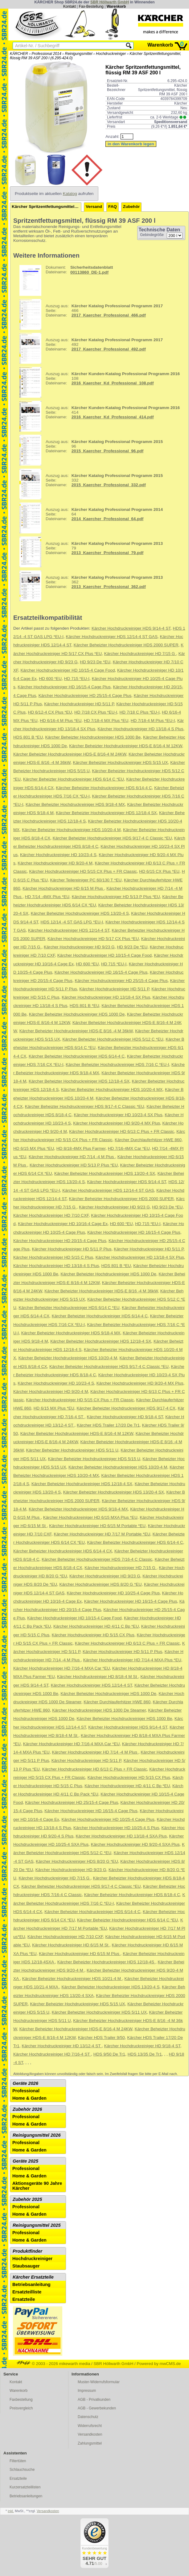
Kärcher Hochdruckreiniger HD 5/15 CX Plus (93, 1635)
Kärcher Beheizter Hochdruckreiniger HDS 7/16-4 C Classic (97, 1559)
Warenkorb (116, 6)
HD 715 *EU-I (76, 678)
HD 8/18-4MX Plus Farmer (80, 1148)
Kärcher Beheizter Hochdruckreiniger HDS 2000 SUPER (126, 645)
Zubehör (131, 206)
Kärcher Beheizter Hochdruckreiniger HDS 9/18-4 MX (75, 804)
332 (89, 484)
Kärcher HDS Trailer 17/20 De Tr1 (108, 1425)
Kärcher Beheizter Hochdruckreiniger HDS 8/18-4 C (132, 1894)
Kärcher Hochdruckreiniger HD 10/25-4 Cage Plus (113, 1593)
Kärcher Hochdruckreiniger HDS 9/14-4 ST (131, 628)
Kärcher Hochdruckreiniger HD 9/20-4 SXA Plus (135, 1844)
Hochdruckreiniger (111, 54)
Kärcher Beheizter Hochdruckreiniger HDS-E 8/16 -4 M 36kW (76, 1031)
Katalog (70, 193)
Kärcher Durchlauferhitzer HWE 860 (148, 1139)
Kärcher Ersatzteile (33, 2277)
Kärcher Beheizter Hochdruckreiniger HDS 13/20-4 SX (104, 1173)
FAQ (112, 206)
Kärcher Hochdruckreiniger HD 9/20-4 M (55, 863)
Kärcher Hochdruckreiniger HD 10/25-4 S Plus (116, 1827)
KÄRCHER (19, 54)
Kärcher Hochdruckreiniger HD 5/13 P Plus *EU (116, 896)
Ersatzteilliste (27, 2291)
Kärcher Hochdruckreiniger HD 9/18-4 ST (125, 1416)
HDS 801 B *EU (28, 737)
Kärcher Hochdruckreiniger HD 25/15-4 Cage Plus (85, 695)
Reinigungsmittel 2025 (37, 2225)
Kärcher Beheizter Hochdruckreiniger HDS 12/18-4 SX (106, 812)
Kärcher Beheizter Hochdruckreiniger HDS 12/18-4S (106, 1962)
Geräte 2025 (25, 2161)
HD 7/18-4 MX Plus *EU (106, 720)
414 (97, 416)
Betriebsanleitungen (26, 2496)
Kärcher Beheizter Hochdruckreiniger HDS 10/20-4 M (71, 829)
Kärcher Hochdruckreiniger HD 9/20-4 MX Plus (116, 1123)
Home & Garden (29, 2098)
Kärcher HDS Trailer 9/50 (101, 2037)
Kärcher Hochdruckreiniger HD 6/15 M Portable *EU (97, 1525)
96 (89, 450)
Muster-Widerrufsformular (99, 2382)
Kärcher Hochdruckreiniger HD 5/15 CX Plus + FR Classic (83, 871)
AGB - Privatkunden (94, 2399)
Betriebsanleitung (31, 2284)
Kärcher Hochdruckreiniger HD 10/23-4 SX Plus (118, 1114)
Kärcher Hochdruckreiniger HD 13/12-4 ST (62, 2046)
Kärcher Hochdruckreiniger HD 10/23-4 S (58, 854)
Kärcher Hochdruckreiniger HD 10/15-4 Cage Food (67, 670)
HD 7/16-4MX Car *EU (129, 1148)
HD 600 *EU (50, 678)
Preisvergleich (21, 2408)
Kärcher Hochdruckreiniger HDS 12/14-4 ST (68, 930)
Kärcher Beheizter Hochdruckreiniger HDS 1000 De (77, 1014)
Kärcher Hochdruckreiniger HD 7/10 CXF (51, 1215)
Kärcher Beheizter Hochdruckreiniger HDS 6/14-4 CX (62, 1551)
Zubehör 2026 (27, 2109)
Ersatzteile (23, 2299)
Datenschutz (88, 2417)
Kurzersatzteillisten (25, 2487)
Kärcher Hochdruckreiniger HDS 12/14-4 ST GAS (112, 636)
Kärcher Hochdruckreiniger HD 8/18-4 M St (97, 1676)
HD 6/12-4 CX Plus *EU (50, 712)
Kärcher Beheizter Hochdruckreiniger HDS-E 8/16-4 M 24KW (69, 754)
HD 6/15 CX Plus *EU (159, 871)
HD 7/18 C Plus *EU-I (140, 712)
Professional (25, 2090)
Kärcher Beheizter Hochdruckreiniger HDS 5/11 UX (99, 2012)
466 (89, 314)
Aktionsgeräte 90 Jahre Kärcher (37, 2186)
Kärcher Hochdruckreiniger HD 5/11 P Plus (71, 1249)
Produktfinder (27, 2251)
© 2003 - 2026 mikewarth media (53, 2363)
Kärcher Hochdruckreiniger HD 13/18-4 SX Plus (106, 997)
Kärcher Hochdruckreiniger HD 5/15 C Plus (53, 1257)
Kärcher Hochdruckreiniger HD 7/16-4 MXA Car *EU (61, 1668)
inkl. (11, 2511)
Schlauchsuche (22, 2469)
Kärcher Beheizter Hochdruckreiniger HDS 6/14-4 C (104, 787)
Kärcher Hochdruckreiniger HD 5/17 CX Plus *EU (93, 938)
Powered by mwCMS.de (159, 2363)
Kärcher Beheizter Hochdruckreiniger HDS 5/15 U (94, 1458)
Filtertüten (18, 2461)
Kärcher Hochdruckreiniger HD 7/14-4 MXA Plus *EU (132, 1660)
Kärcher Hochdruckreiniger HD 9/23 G (79, 947)
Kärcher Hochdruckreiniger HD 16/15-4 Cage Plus (64, 687)
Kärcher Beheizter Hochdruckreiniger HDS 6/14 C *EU (73, 779)
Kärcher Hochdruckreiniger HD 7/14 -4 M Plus (72, 1156)
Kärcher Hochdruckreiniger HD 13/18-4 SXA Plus (121, 1836)
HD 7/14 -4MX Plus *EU (47, 896)
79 (89, 551)
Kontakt (69, 6)
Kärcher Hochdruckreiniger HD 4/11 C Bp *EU (96, 1626)
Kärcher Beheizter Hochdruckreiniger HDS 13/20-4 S (80, 913)
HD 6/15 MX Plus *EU (33, 1148)
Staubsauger (26, 2265)
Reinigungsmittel (78, 54)
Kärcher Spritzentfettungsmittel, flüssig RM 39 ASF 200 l (46, 206)
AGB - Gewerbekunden (97, 2408)
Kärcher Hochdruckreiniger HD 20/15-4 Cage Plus (59, 1240)
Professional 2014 (46, 54)
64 (89, 518)
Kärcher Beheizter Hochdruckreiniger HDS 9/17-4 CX (126, 1408)
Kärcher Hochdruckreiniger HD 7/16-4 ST (52, 2054)
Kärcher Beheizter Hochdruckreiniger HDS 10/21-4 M (72, 1978)
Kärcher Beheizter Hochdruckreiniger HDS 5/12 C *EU (112, 1039)
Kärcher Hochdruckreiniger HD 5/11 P (79, 704)
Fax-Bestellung (91, 6)
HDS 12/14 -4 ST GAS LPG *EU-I (71, 922)
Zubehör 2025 (27, 2199)
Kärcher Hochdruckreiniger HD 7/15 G (140, 653)
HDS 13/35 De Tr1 (145, 2054)
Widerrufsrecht (90, 2426)
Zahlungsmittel (90, 2443)
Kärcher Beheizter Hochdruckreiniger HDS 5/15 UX (120, 762)
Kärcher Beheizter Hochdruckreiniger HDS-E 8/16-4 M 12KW (125, 745)
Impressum (87, 2390)
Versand (94, 206)
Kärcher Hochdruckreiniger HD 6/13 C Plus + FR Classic (121, 1131)
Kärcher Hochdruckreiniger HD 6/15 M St (70, 1945)
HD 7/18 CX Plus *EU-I (95, 712)
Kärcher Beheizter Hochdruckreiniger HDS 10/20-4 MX (111, 1089)
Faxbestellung (21, 2399)
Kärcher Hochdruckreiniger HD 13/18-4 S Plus (140, 729)
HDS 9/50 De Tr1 (109, 2054)
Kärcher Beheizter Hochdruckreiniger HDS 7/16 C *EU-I (117, 1064)
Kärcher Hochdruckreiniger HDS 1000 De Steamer (99, 1710)
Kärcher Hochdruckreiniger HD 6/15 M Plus (63, 888)
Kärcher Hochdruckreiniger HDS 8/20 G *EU (101, 1584)
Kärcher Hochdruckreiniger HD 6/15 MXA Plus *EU (90, 1517)
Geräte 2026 (25, 2083)
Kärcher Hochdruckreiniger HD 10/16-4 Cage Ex (63, 1223)
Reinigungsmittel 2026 (37, 2135)
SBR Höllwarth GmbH (109, 2)
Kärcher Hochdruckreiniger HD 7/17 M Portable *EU (102, 1534)
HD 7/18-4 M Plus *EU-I (153, 720)
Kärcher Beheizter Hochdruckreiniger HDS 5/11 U (72, 1450)
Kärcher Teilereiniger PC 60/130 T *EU (85, 880)
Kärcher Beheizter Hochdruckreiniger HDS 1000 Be (93, 737)
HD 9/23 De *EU (95, 662)
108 (97, 382)
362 (89, 585)
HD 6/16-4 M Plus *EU (60, 720)
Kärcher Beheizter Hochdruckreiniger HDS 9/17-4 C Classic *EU (112, 838)
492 (89, 348)
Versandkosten (90, 2434)
